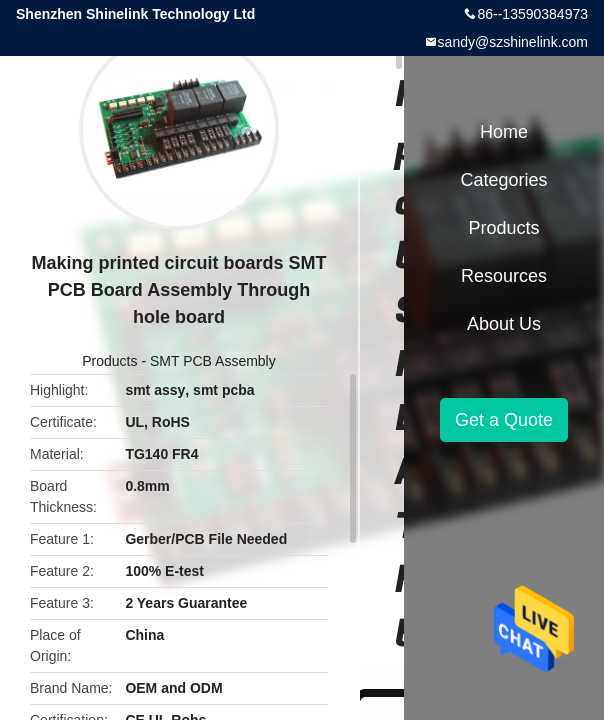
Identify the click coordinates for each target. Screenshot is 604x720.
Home (504, 132)
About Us (504, 324)
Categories (503, 180)
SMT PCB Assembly (213, 361)
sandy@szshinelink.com (513, 42)
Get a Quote (504, 420)
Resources (504, 276)
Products (109, 361)
